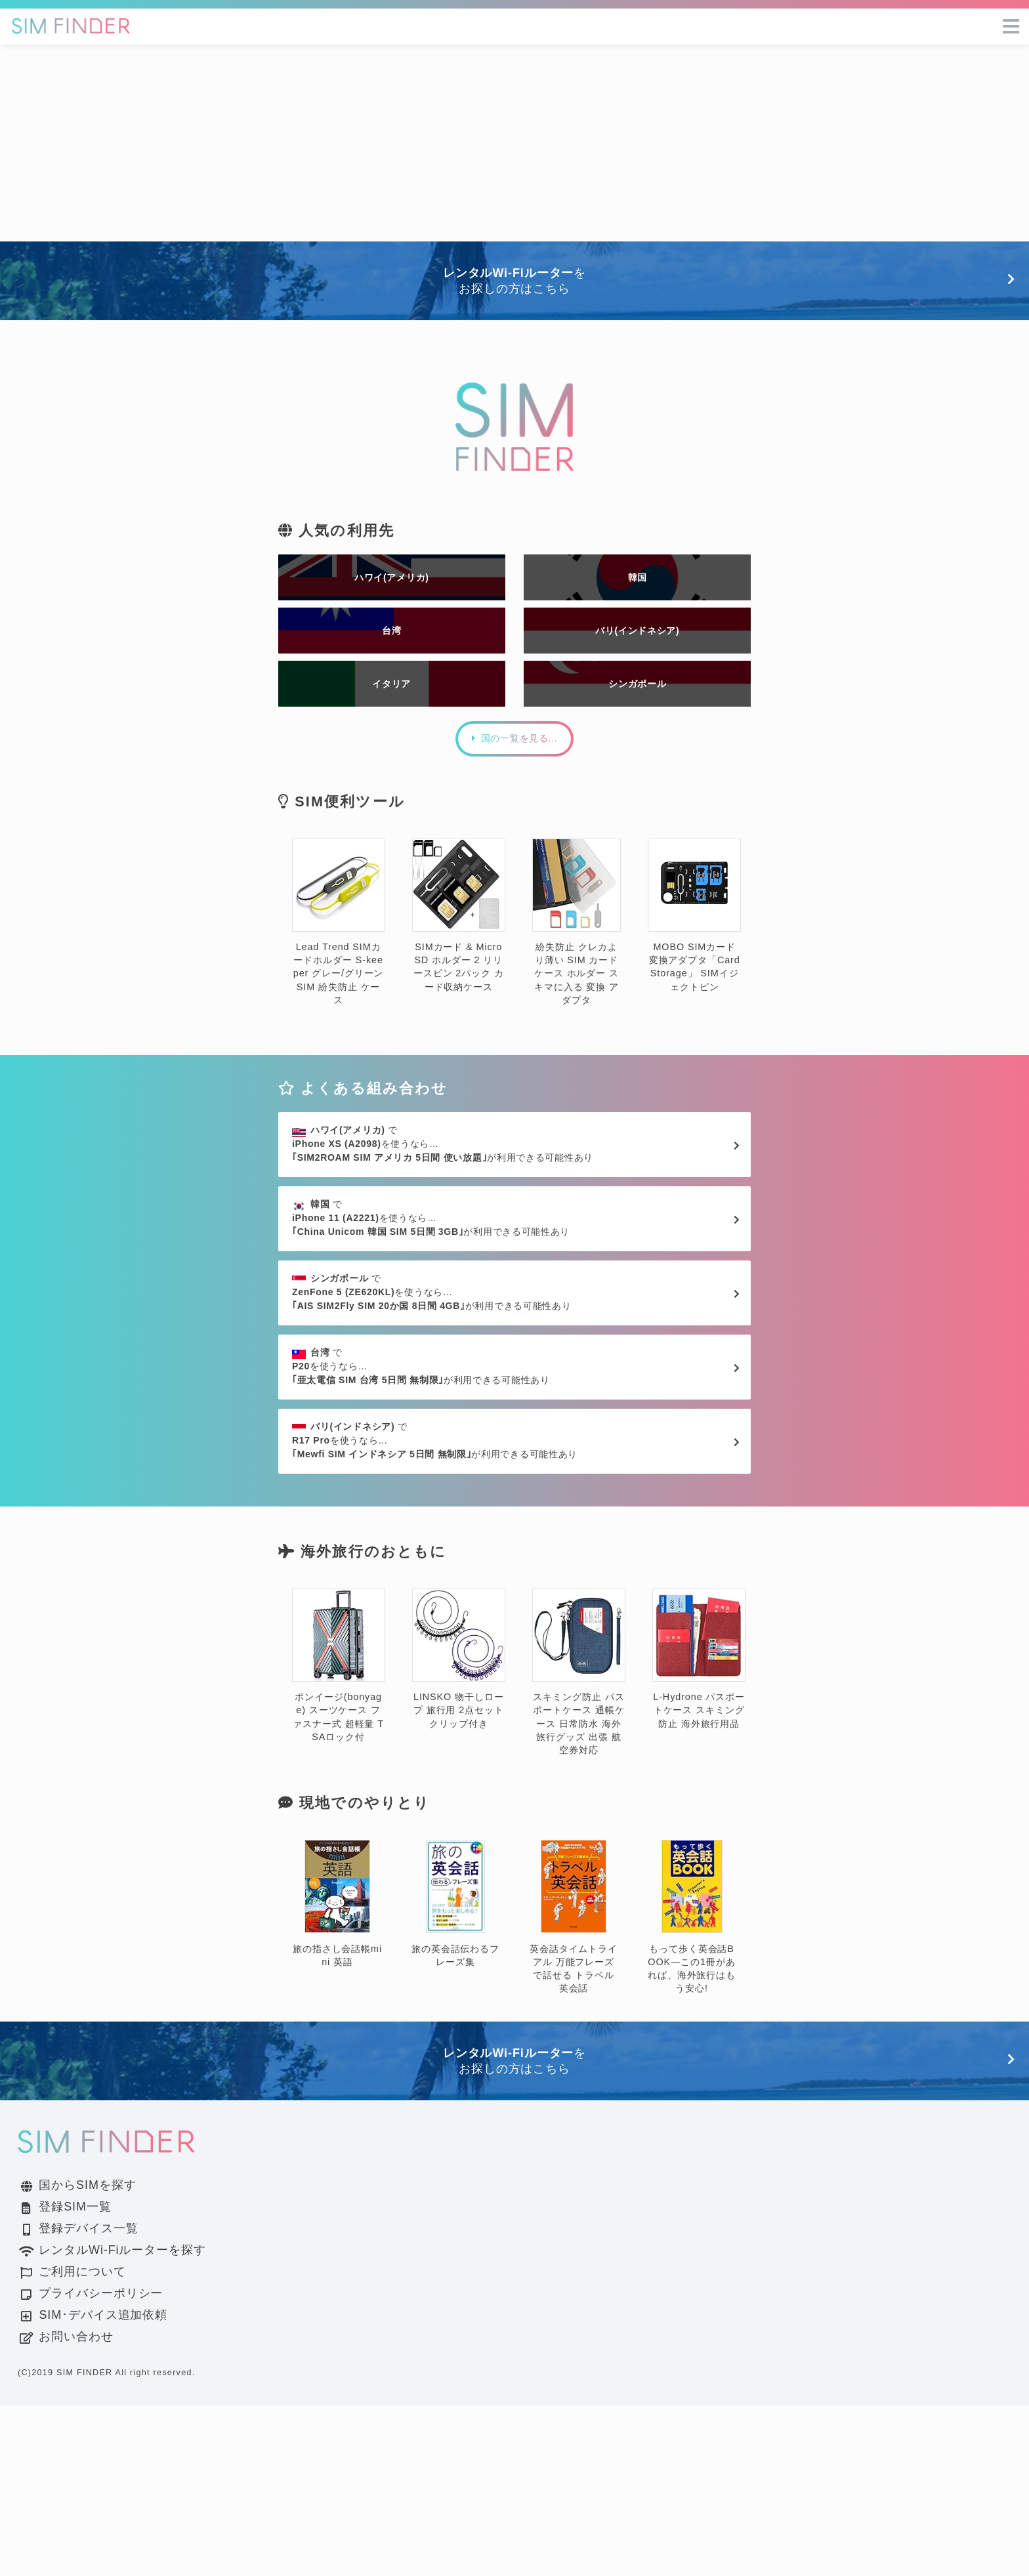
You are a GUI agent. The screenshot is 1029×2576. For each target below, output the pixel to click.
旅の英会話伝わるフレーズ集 (455, 2075)
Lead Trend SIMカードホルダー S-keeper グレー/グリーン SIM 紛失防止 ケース (339, 979)
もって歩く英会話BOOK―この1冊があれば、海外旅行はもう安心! (692, 2088)
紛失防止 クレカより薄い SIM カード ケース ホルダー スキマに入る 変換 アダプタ (576, 979)
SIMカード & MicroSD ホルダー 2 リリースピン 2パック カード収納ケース (459, 972)
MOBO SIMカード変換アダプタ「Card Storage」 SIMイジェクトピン (694, 972)
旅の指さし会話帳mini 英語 (337, 2075)
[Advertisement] (514, 143)
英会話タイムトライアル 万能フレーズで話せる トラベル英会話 (574, 2088)
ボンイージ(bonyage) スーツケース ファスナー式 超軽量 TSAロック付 (339, 1836)
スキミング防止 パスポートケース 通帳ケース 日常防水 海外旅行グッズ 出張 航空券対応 (579, 1843)
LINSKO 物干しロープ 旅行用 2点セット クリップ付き (459, 1830)
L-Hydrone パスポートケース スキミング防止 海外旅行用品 (699, 1830)
